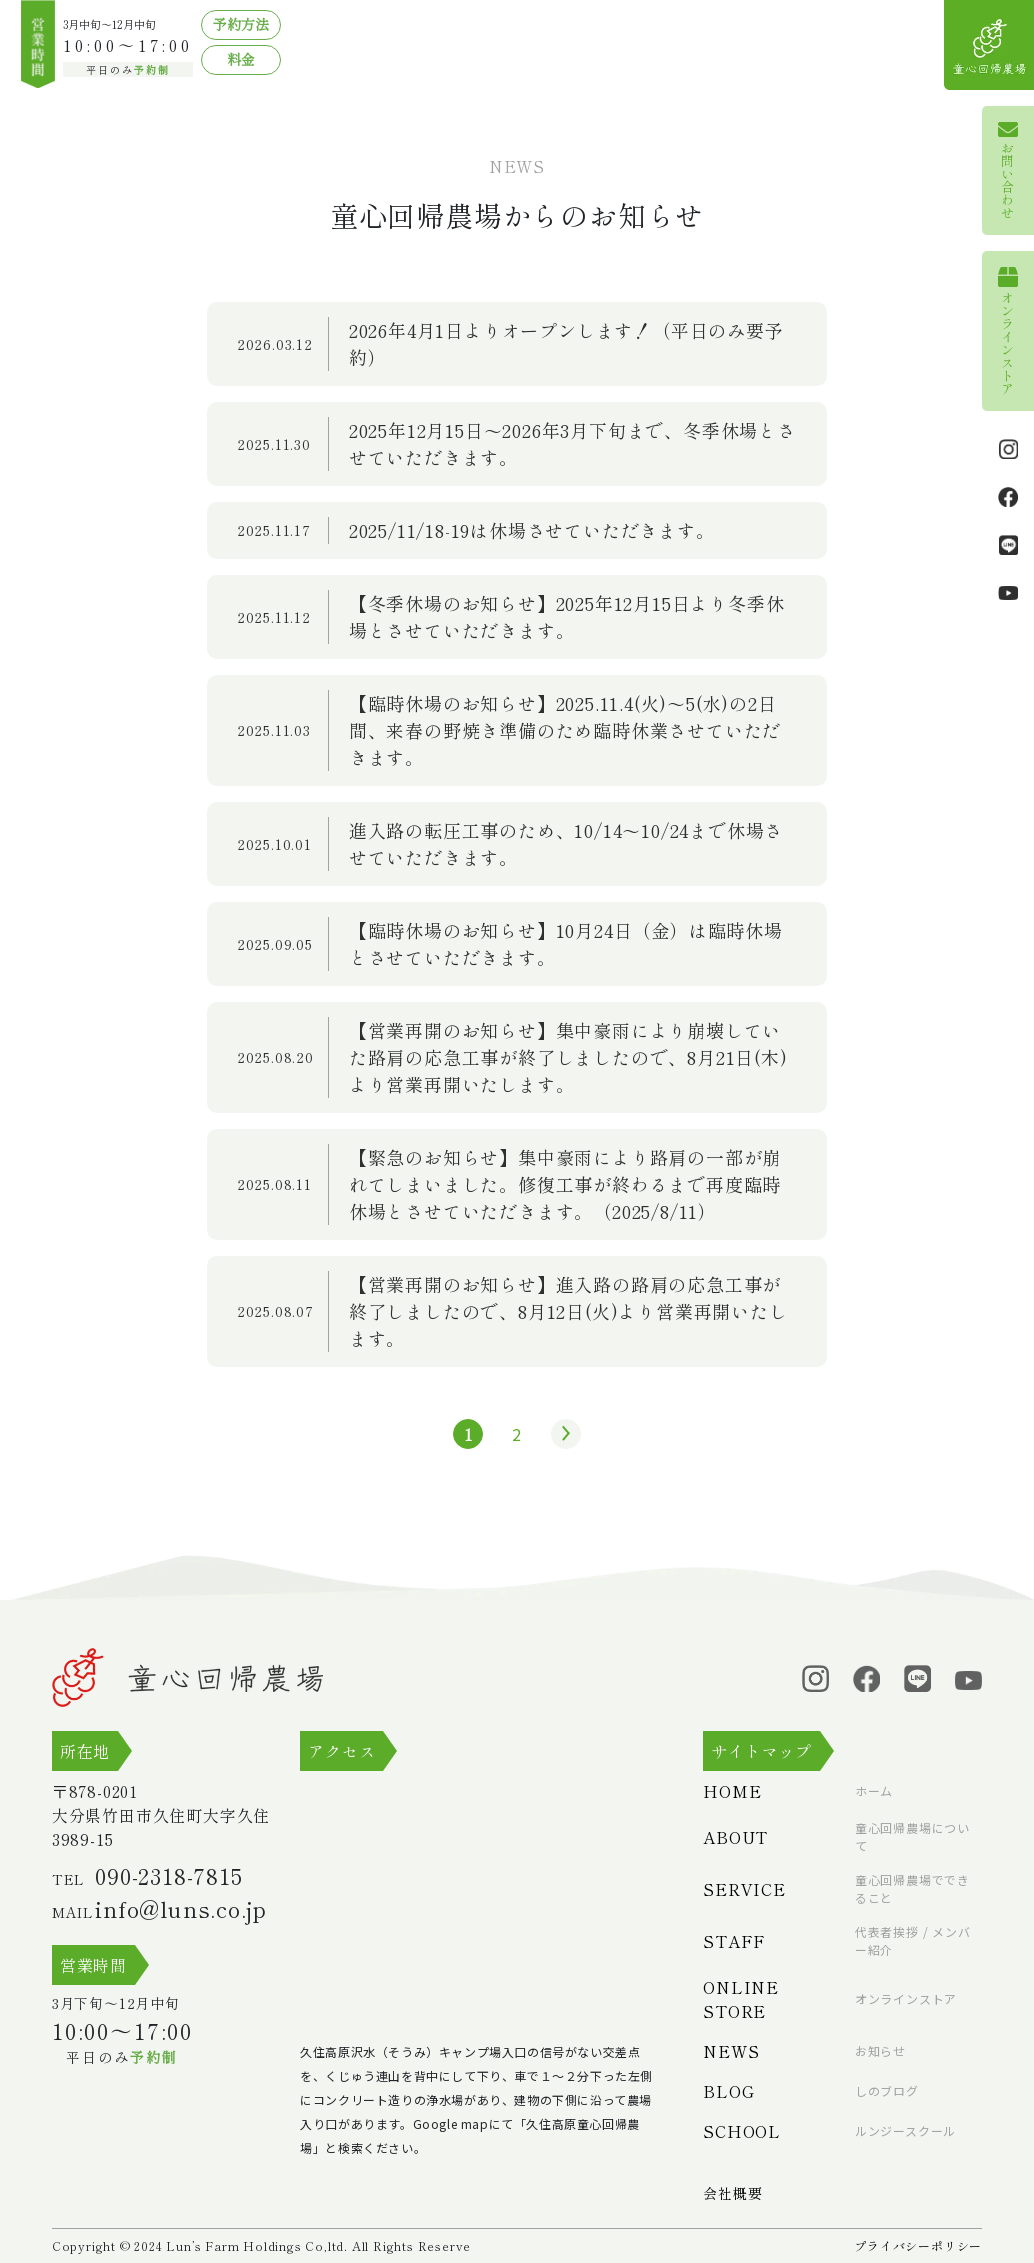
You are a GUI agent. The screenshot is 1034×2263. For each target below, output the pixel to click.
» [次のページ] (561, 1434)
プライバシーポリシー (918, 2245)
